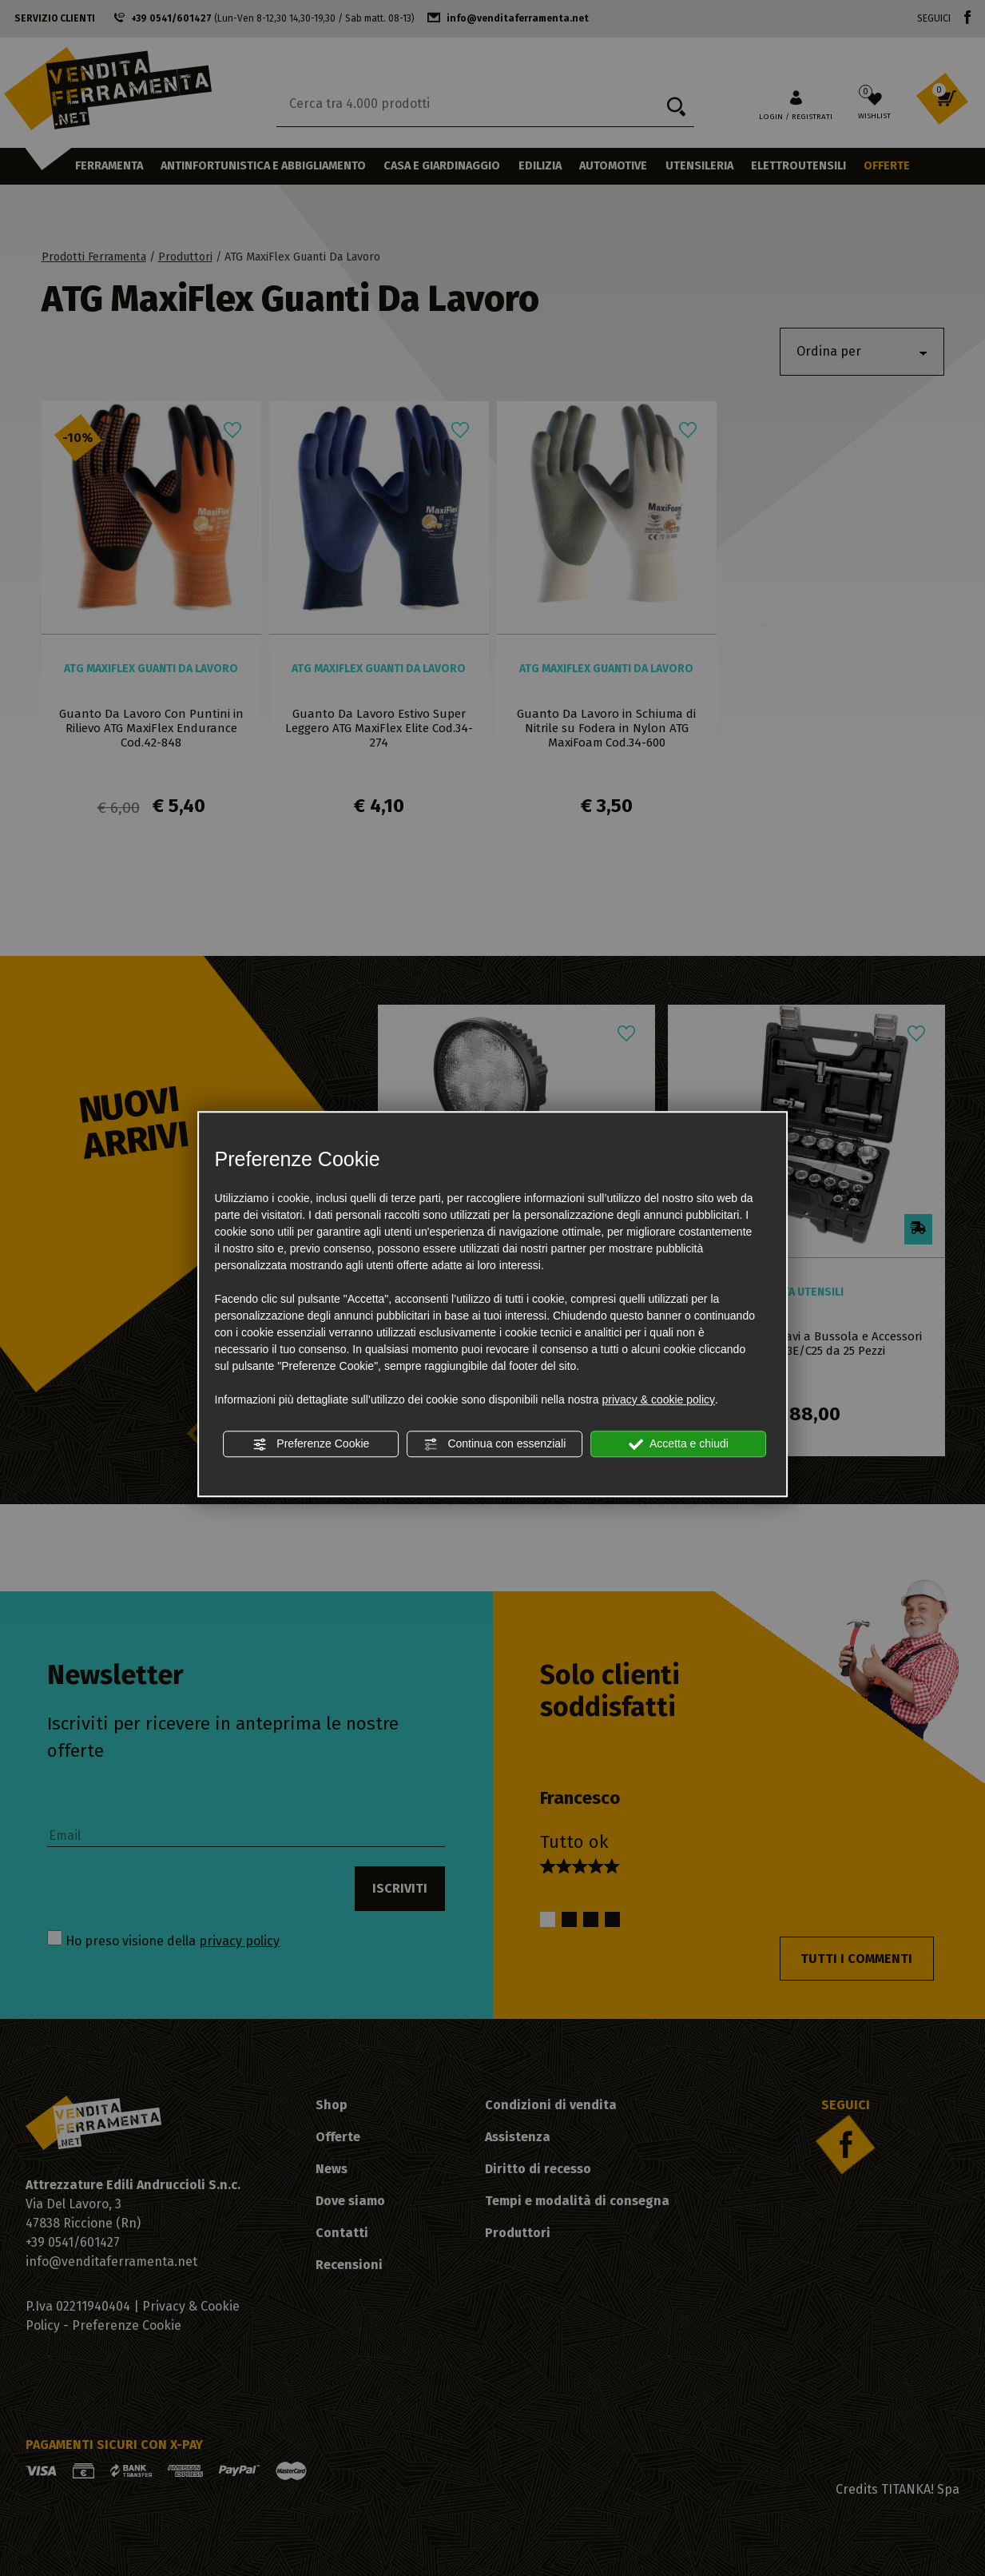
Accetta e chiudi (679, 1444)
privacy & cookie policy (658, 1399)
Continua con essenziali (495, 1444)
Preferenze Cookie (310, 1444)
